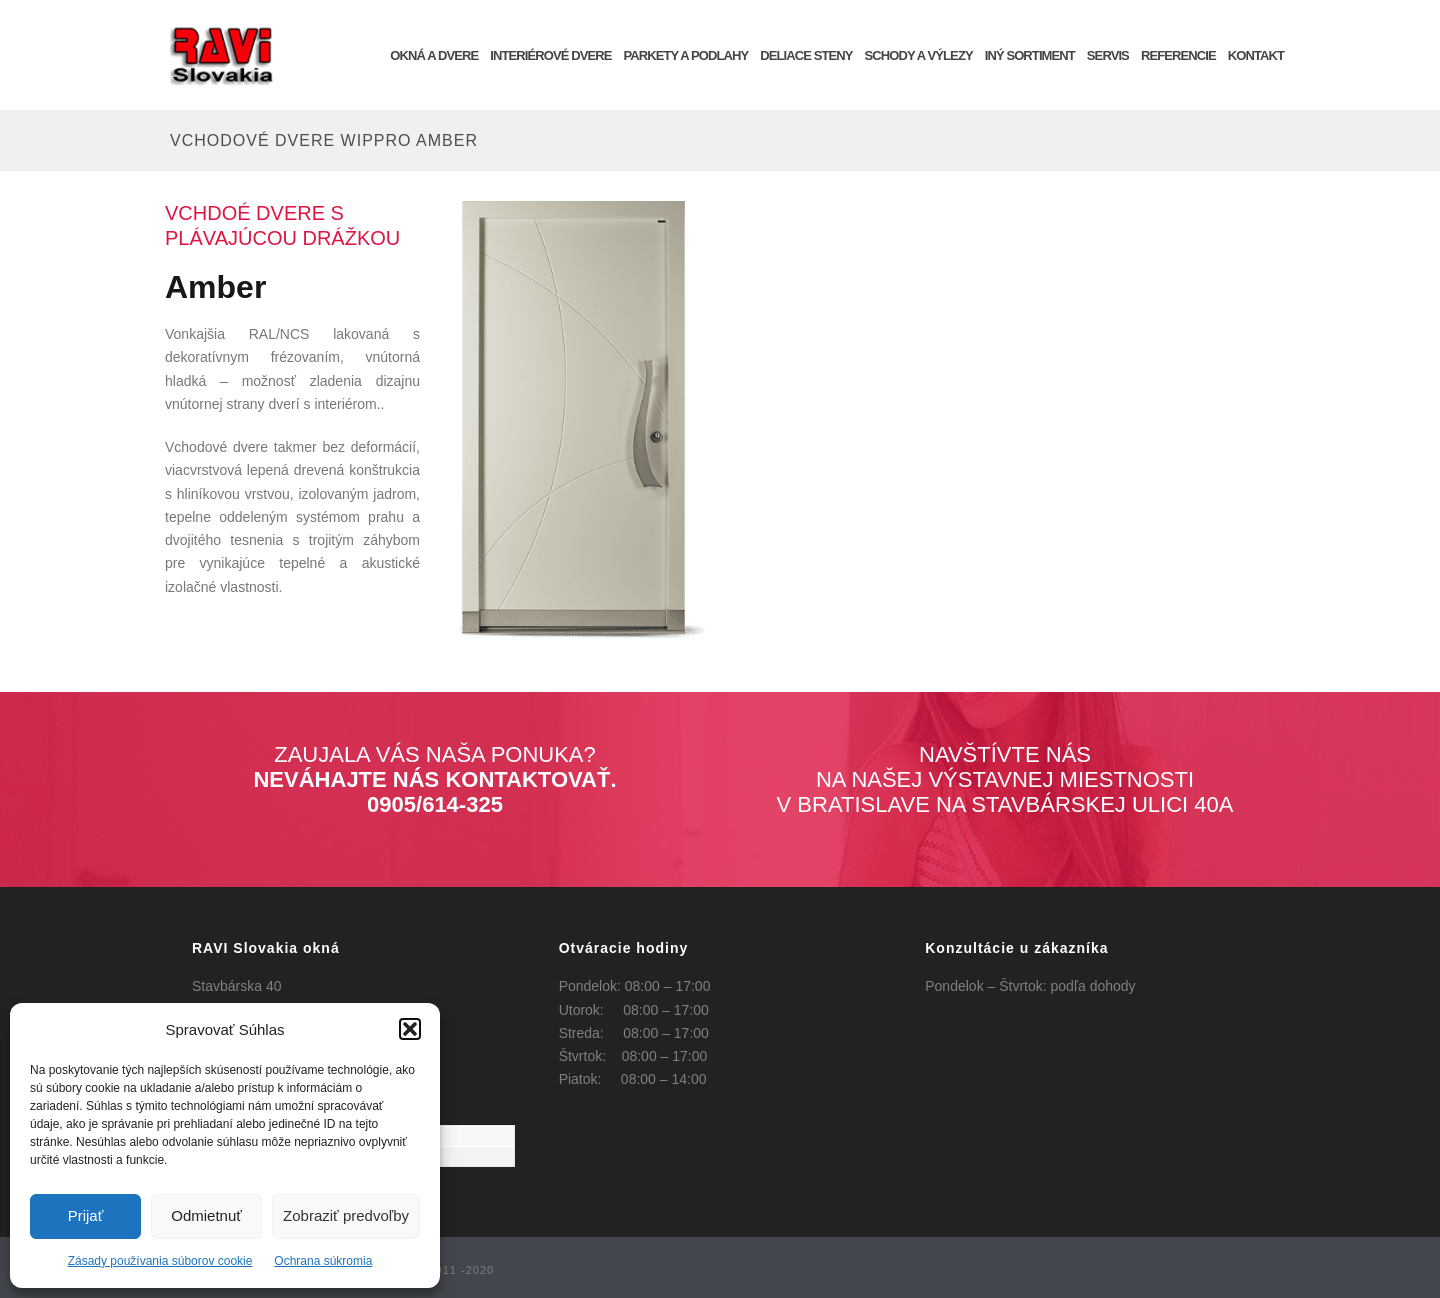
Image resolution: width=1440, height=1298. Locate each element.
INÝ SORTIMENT (1030, 55)
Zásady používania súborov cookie (160, 1261)
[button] (410, 1029)
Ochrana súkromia (323, 1261)
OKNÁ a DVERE (434, 55)
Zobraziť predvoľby (346, 1215)
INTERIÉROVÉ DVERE (550, 55)
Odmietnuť (206, 1215)
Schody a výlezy (919, 55)
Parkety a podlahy (685, 55)
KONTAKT (1256, 55)
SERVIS (1108, 55)
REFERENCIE (1178, 55)
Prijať (86, 1215)
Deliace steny (806, 55)
